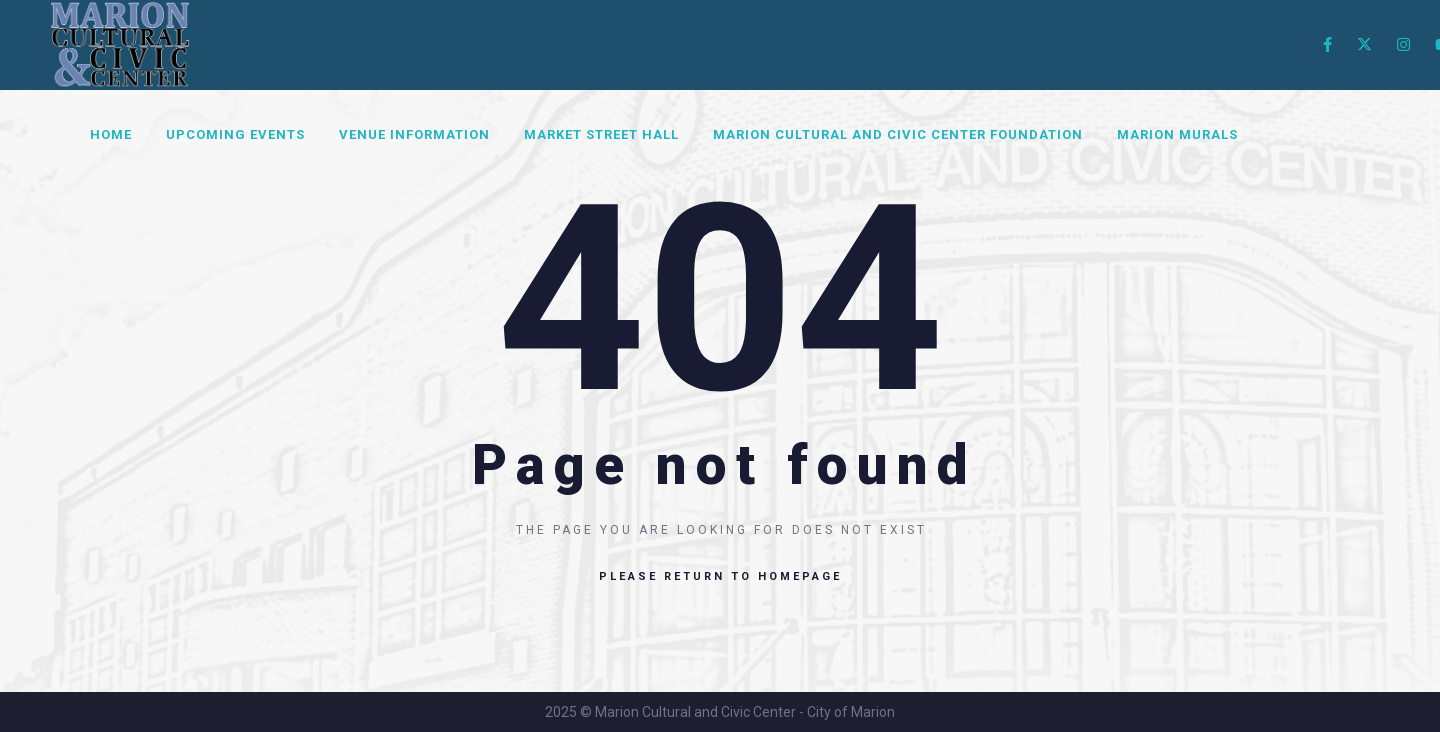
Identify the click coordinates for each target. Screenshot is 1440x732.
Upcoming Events (235, 134)
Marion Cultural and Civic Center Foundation (898, 134)
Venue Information (414, 134)
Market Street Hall (601, 134)
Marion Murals (1177, 134)
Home (111, 134)
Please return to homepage (720, 576)
